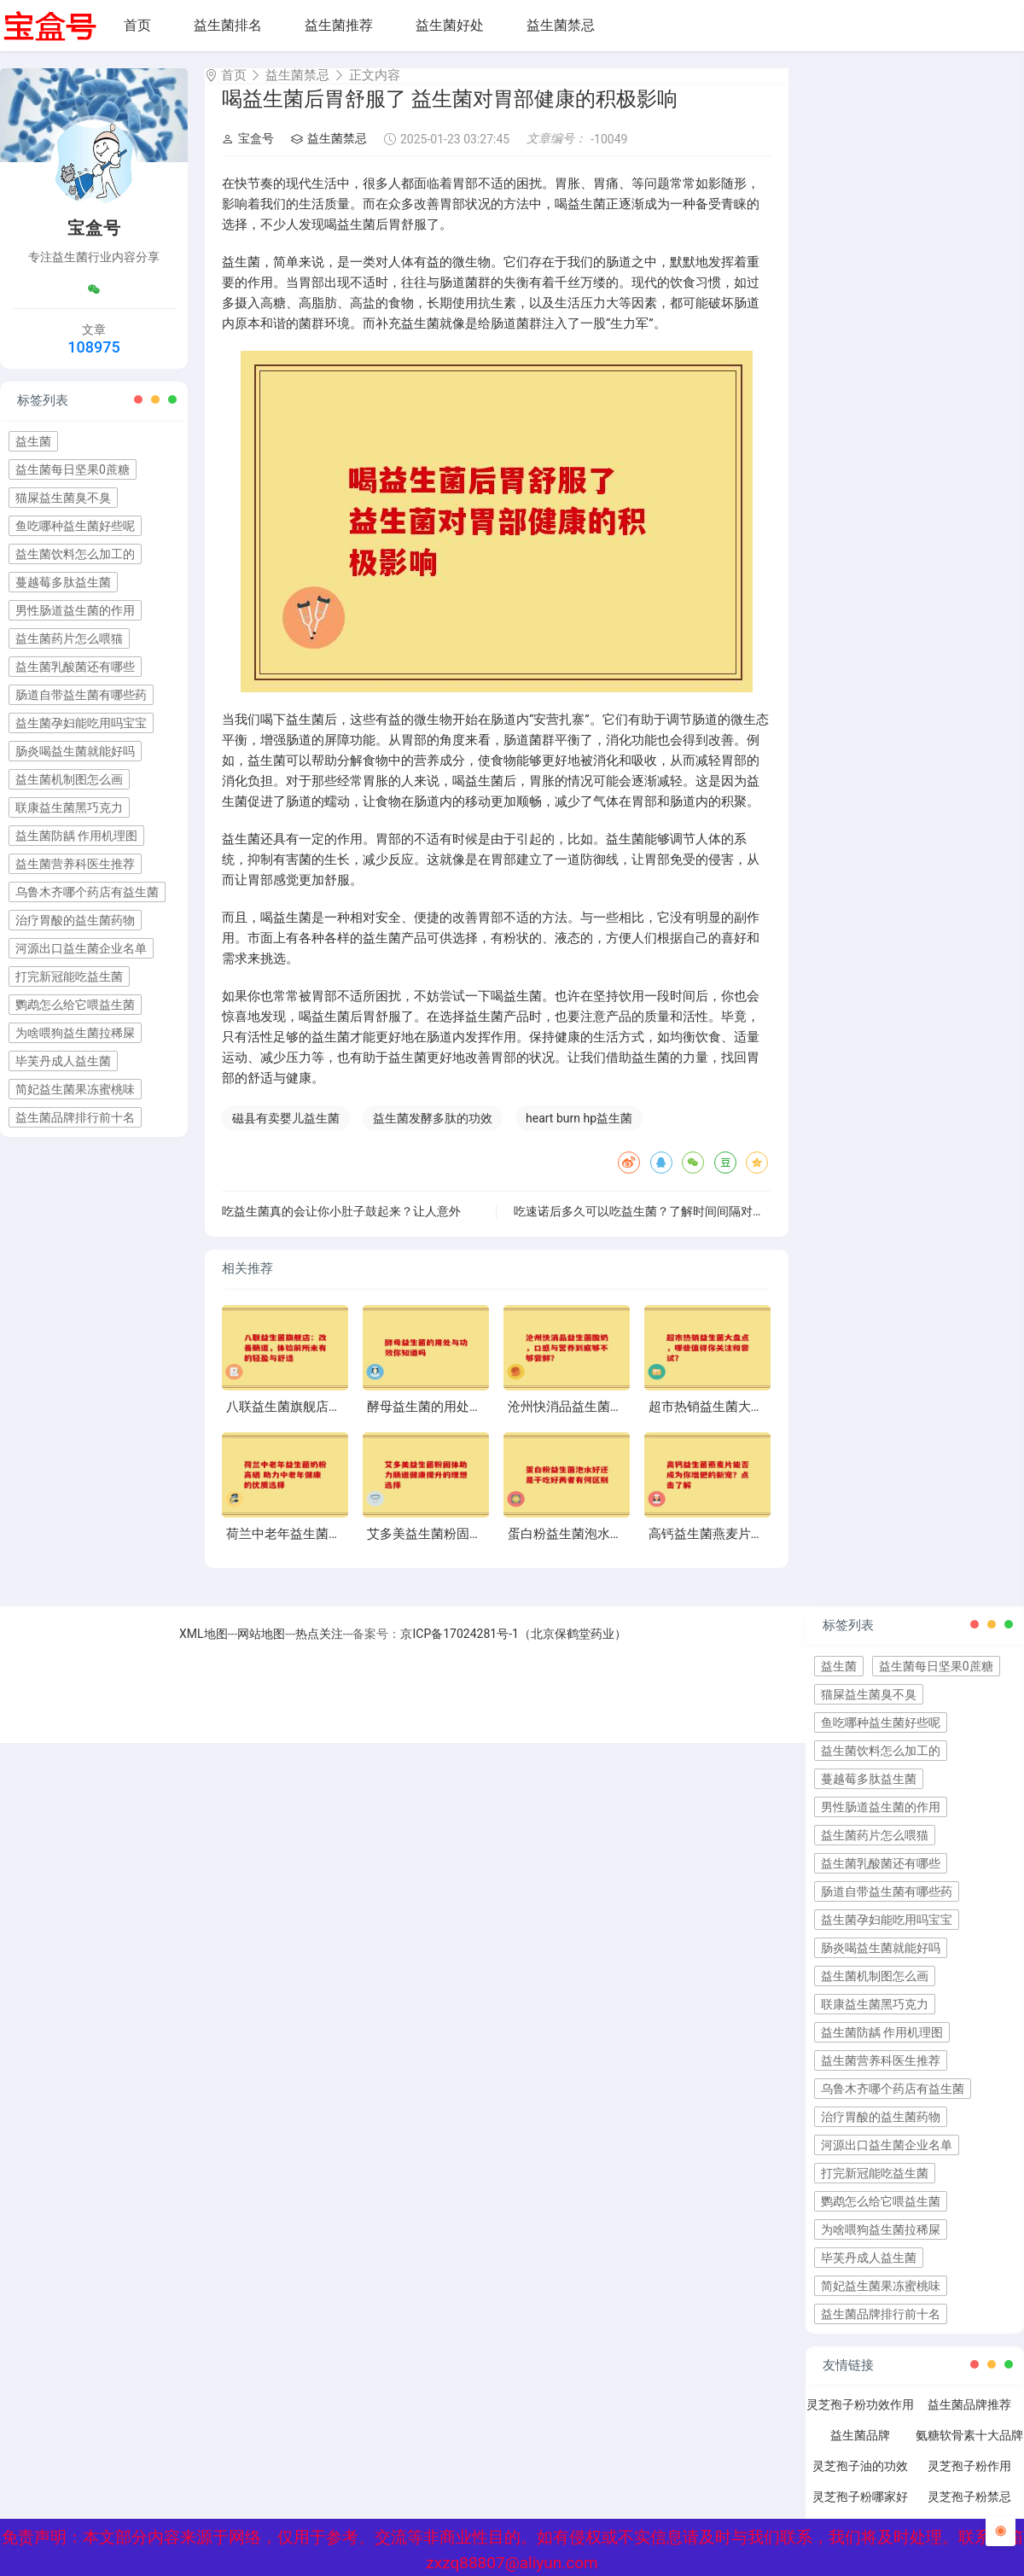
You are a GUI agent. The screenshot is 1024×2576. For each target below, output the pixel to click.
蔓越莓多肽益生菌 (63, 582)
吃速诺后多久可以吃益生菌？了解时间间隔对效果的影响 (663, 1226)
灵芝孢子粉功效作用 (860, 2420)
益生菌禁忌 (561, 25)
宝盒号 (248, 153)
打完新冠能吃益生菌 (69, 976)
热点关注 (319, 1649)
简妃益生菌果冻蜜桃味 (75, 1089)
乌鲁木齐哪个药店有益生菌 (87, 892)
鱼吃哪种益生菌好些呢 (75, 526)
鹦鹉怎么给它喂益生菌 (75, 1004)
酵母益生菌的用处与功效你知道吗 (463, 1422)
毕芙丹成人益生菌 (63, 1061)
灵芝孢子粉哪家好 (860, 2512)
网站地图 (261, 1649)
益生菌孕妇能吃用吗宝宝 (81, 723)
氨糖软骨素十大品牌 (969, 2450)
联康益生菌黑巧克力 (69, 807)
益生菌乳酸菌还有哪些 (75, 666)
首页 (137, 25)
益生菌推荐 (339, 25)
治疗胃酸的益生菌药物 (75, 920)
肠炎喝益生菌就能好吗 (75, 751)
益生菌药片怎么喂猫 (69, 638)
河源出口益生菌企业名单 (81, 948)
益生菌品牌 (860, 2450)
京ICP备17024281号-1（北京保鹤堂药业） (512, 1649)
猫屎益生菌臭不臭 (63, 497)
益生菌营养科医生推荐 (75, 864)
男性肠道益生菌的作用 (75, 610)
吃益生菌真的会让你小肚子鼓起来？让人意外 (341, 1226)
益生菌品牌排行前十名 (75, 1117)
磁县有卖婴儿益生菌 (286, 1133)
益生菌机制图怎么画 (69, 779)
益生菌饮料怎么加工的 (75, 554)
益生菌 (33, 441)
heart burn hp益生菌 (579, 1133)
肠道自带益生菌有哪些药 (81, 695)
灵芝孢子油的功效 (860, 2481)
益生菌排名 (228, 25)
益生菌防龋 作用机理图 (76, 835)
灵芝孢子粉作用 (969, 2481)
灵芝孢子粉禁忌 (969, 2512)
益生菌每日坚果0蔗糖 (72, 469)
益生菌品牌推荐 (969, 2420)
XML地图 (203, 1649)
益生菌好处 (450, 25)
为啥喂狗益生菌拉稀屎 (75, 1033)
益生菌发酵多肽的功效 (432, 1133)
